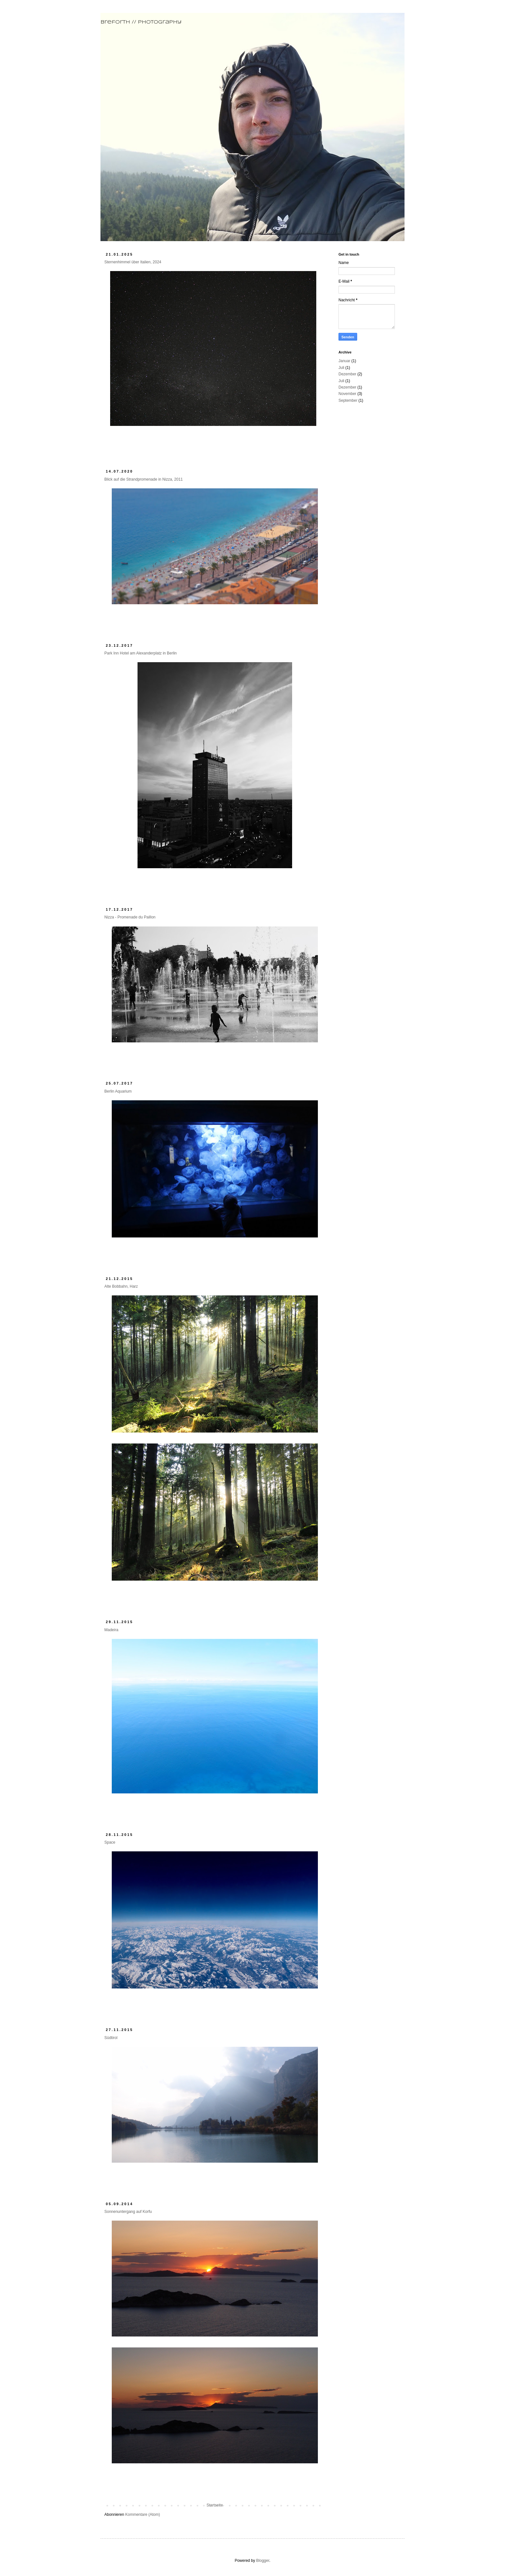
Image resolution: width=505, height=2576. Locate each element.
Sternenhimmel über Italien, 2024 (132, 262)
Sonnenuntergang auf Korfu (128, 2211)
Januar (344, 361)
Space (109, 1842)
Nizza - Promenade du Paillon (130, 917)
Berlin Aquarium (118, 1091)
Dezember (347, 374)
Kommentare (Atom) (142, 2514)
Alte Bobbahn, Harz (121, 1286)
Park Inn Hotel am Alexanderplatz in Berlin (140, 653)
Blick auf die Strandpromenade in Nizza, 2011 (143, 479)
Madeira (111, 1630)
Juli (341, 367)
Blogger (262, 2560)
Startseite (214, 2505)
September (347, 400)
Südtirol (111, 2037)
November (347, 393)
